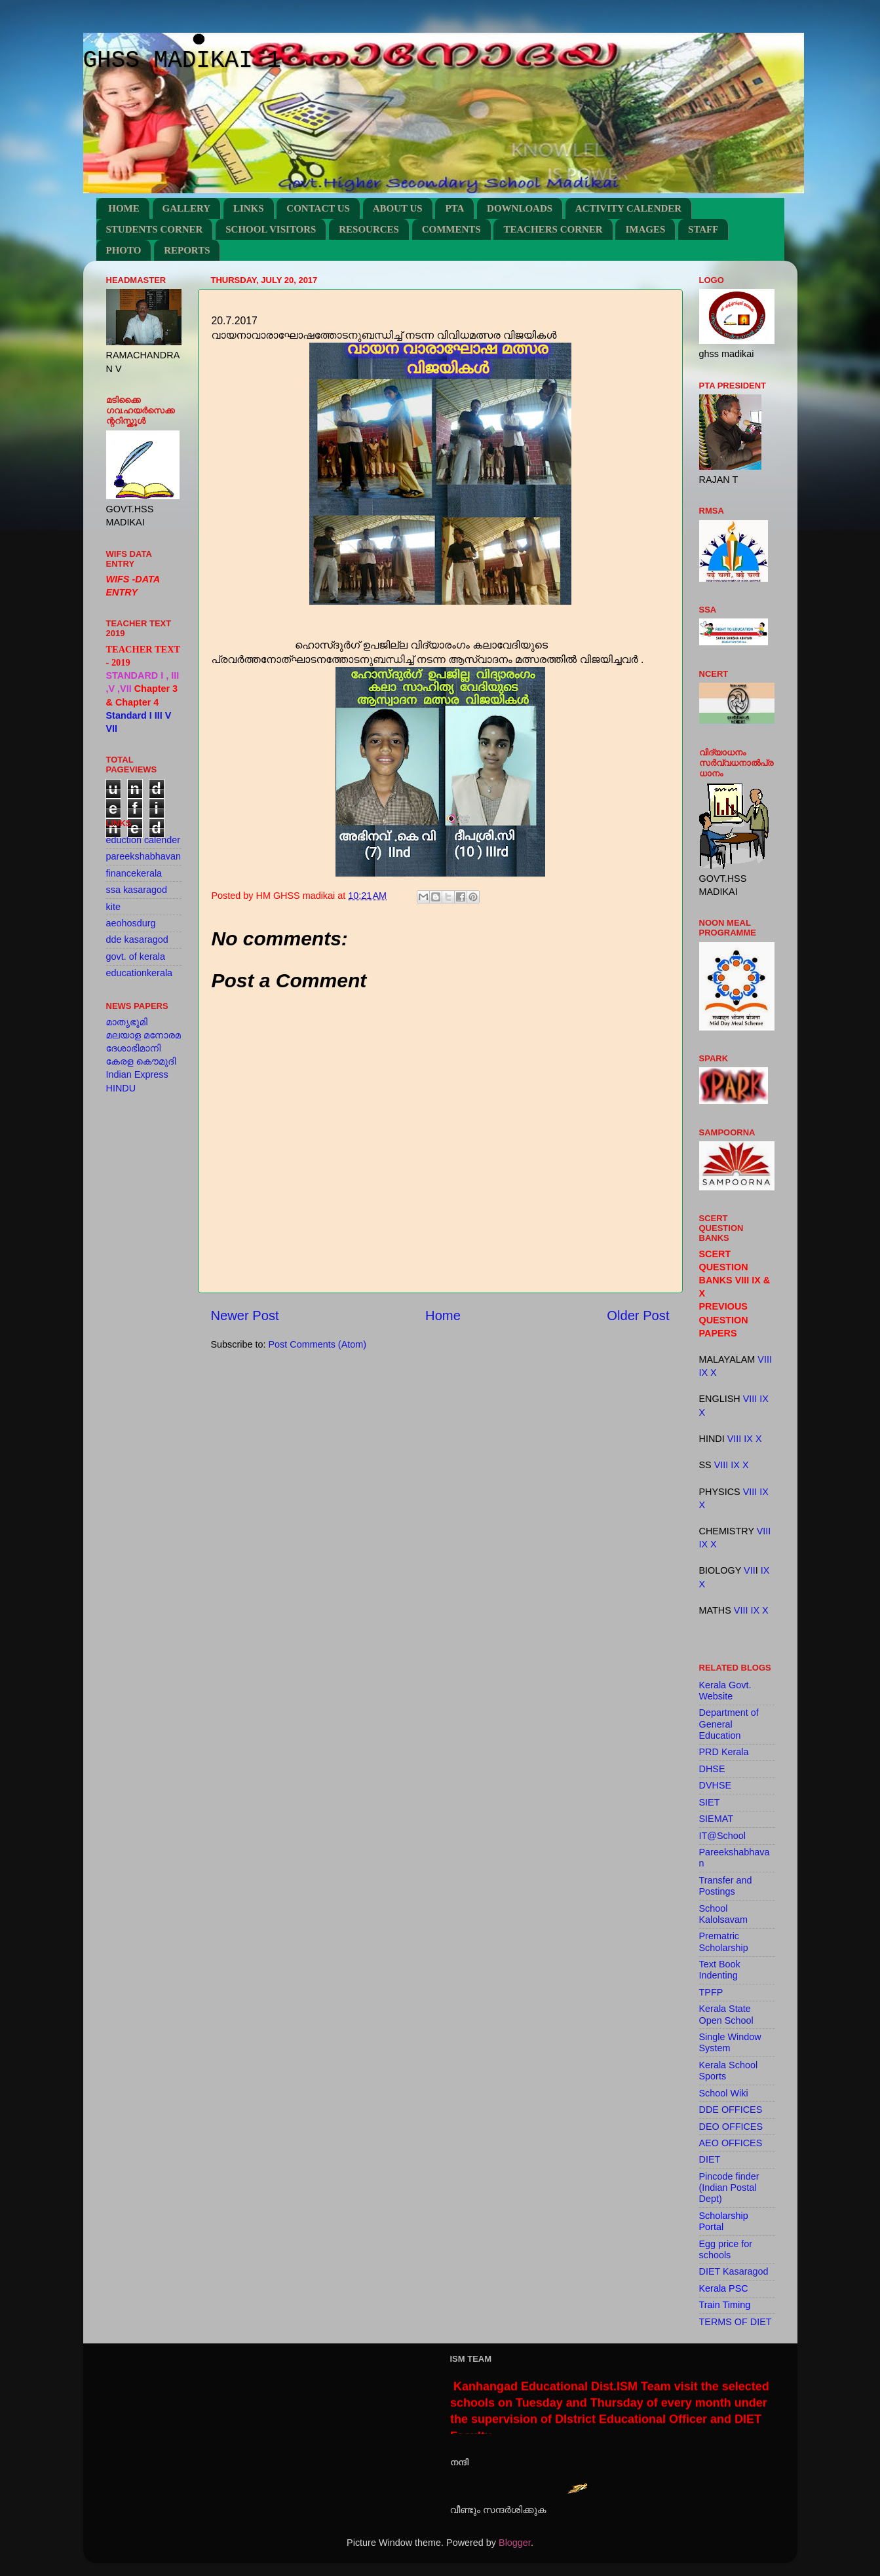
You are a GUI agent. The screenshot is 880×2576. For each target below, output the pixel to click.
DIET (710, 2159)
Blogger (515, 2542)
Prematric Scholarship (723, 1941)
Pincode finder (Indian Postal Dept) (729, 2188)
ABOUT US (398, 208)
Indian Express (137, 1074)
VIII (764, 1359)
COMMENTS (451, 229)
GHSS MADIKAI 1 (182, 60)
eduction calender (143, 840)
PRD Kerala (724, 1752)
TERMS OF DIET (735, 2322)
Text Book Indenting (719, 1969)
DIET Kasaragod (734, 2271)
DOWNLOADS (519, 208)
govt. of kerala (135, 956)
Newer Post (245, 1315)
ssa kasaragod (137, 889)
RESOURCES (369, 229)
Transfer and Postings (725, 1886)
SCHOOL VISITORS (270, 229)
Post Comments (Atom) (318, 1344)
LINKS (248, 208)
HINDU (121, 1088)
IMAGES (645, 229)
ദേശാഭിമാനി (133, 1048)
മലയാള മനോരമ (143, 1035)
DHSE (712, 1769)
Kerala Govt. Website (725, 1690)
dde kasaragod (137, 939)
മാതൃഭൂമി (126, 1022)
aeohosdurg (131, 923)
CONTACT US (318, 208)
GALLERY (187, 208)
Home (443, 1315)
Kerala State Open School (726, 2014)
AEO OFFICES (731, 2143)
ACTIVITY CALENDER (628, 208)
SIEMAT (716, 1818)
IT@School (722, 1835)
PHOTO (124, 250)
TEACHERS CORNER (552, 229)
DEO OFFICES (731, 2126)
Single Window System (730, 2042)
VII (750, 1570)
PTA (454, 208)
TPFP (711, 1992)
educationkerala (139, 973)
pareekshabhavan (143, 856)
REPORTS (187, 250)
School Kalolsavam (723, 1914)
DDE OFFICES (731, 2109)
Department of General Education (729, 1724)
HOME (124, 208)
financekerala (134, 873)
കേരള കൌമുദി (141, 1061)
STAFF (703, 229)
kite (113, 906)
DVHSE (715, 1785)
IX (703, 1372)
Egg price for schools (726, 2249)
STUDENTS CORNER (154, 229)
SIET (709, 1802)
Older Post (638, 1315)
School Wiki (723, 2093)
